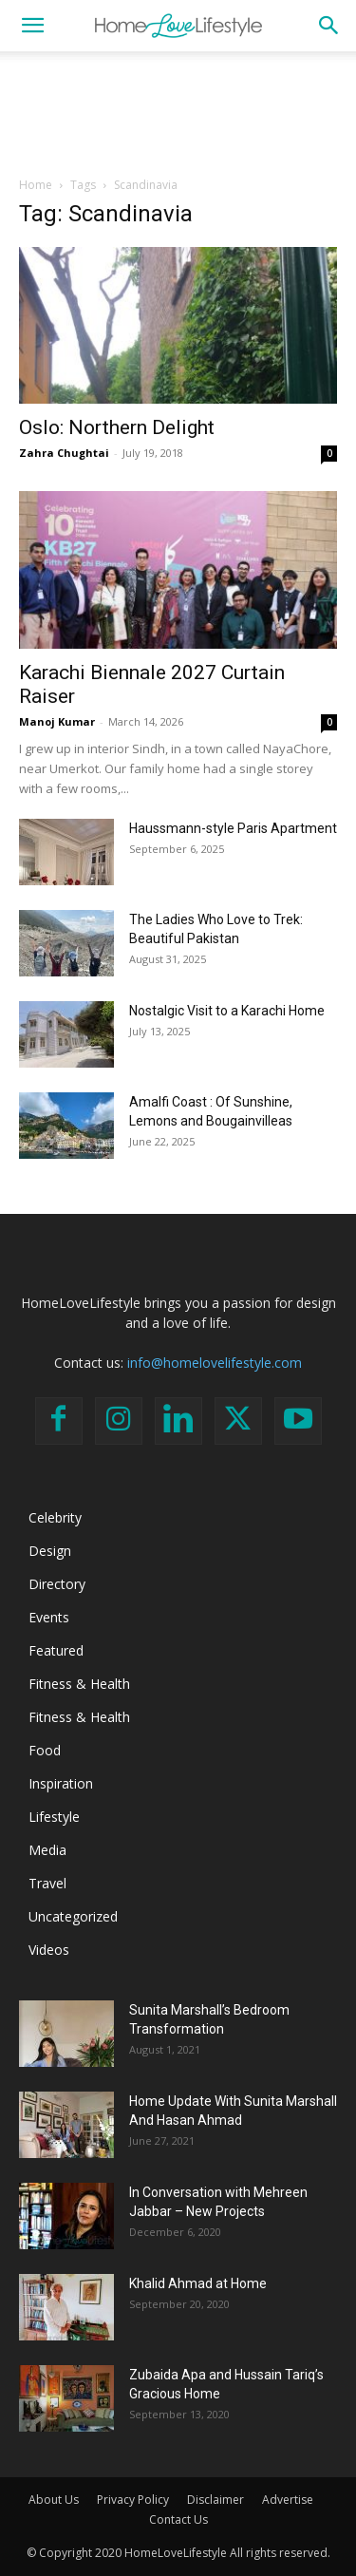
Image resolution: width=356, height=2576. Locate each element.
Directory (56, 1584)
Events (48, 1617)
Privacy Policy (133, 2499)
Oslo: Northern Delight (117, 427)
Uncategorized (73, 1916)
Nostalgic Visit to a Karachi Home (227, 1010)
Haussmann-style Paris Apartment (233, 828)
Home (35, 185)
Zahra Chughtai (64, 452)
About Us (53, 2499)
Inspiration (60, 1783)
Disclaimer (215, 2499)
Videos (48, 1950)
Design (49, 1551)
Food (44, 1750)
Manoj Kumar (57, 721)
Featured (56, 1650)
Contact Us (178, 2519)
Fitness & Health (79, 1684)
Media (47, 1850)
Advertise (287, 2499)
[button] (32, 25)
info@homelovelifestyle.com (214, 1363)
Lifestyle (54, 1817)
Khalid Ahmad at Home (198, 2283)
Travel (47, 1883)
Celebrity (55, 1517)
